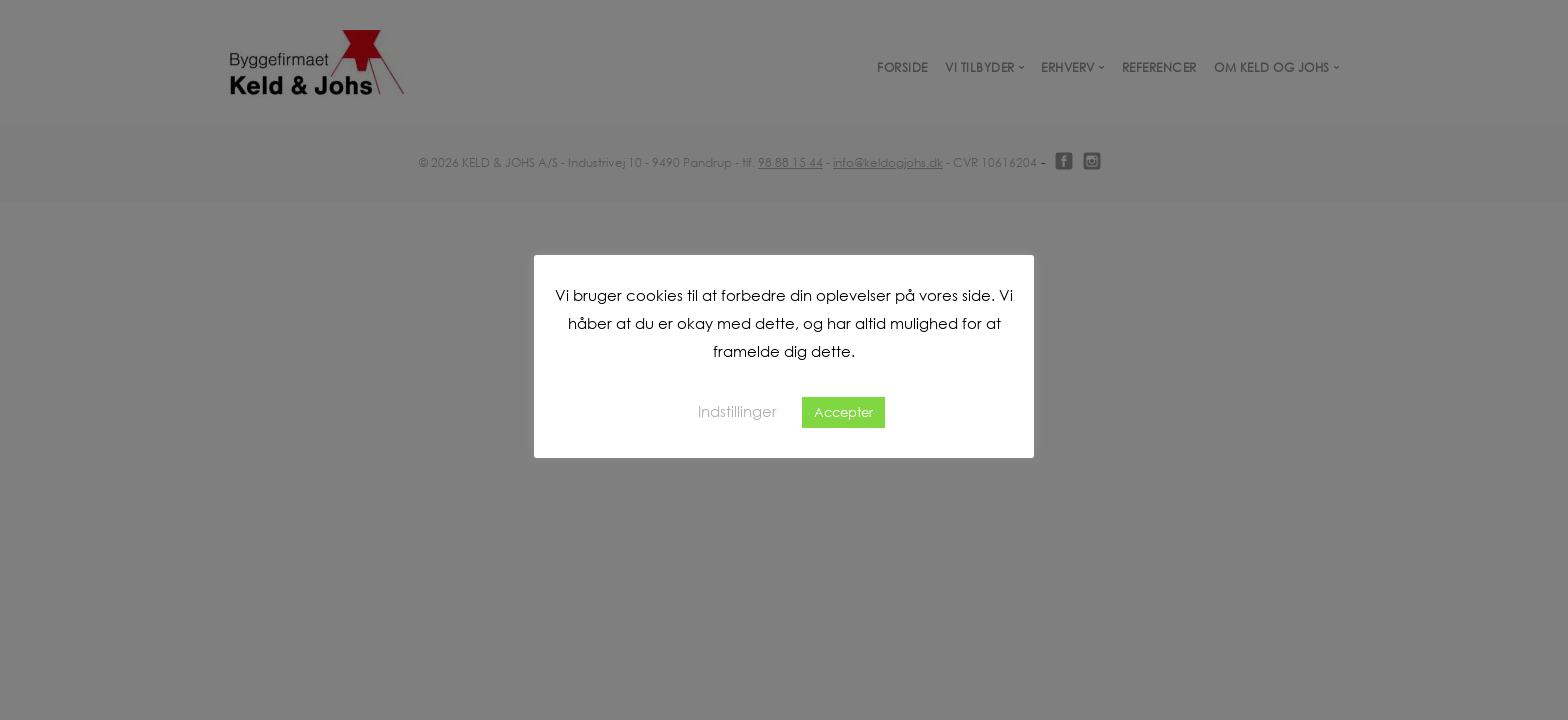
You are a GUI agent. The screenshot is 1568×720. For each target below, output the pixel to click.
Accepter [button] (843, 412)
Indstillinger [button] (737, 411)
